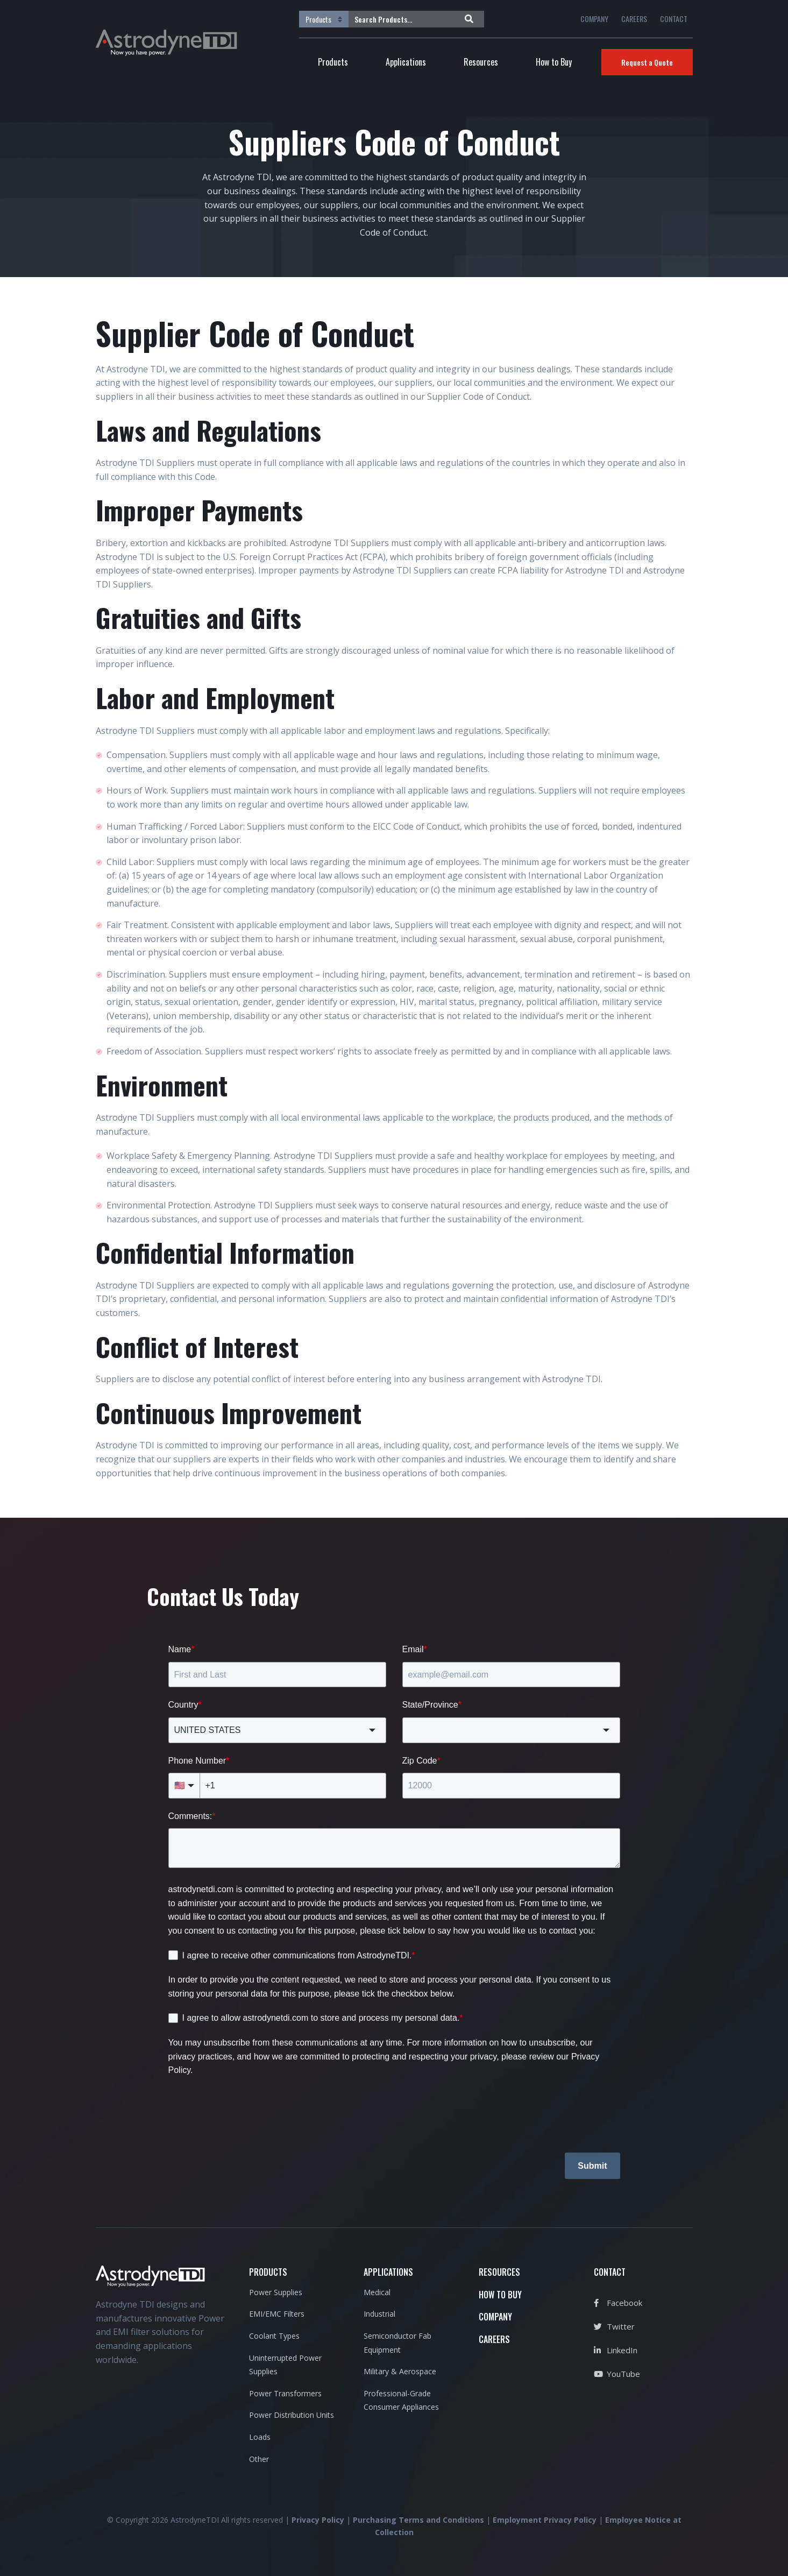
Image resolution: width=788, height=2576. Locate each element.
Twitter (614, 2326)
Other (259, 2459)
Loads (260, 2437)
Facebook (618, 2302)
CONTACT (673, 18)
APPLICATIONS (388, 2272)
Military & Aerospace (400, 2371)
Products (333, 61)
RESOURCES (499, 2272)
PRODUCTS (268, 2272)
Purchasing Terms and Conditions (418, 2520)
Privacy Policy (318, 2520)
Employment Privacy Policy (545, 2520)
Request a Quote (647, 62)
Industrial (379, 2314)
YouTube (617, 2373)
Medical (377, 2292)
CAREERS (634, 18)
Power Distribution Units (291, 2415)
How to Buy (554, 61)
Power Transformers (285, 2393)
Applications (406, 61)
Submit (592, 2165)
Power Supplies (275, 2292)
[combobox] (277, 1730)
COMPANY (594, 18)
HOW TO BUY (500, 2294)
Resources (481, 61)
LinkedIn (615, 2350)
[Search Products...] (404, 19)
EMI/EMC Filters (276, 2314)
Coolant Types (274, 2336)
